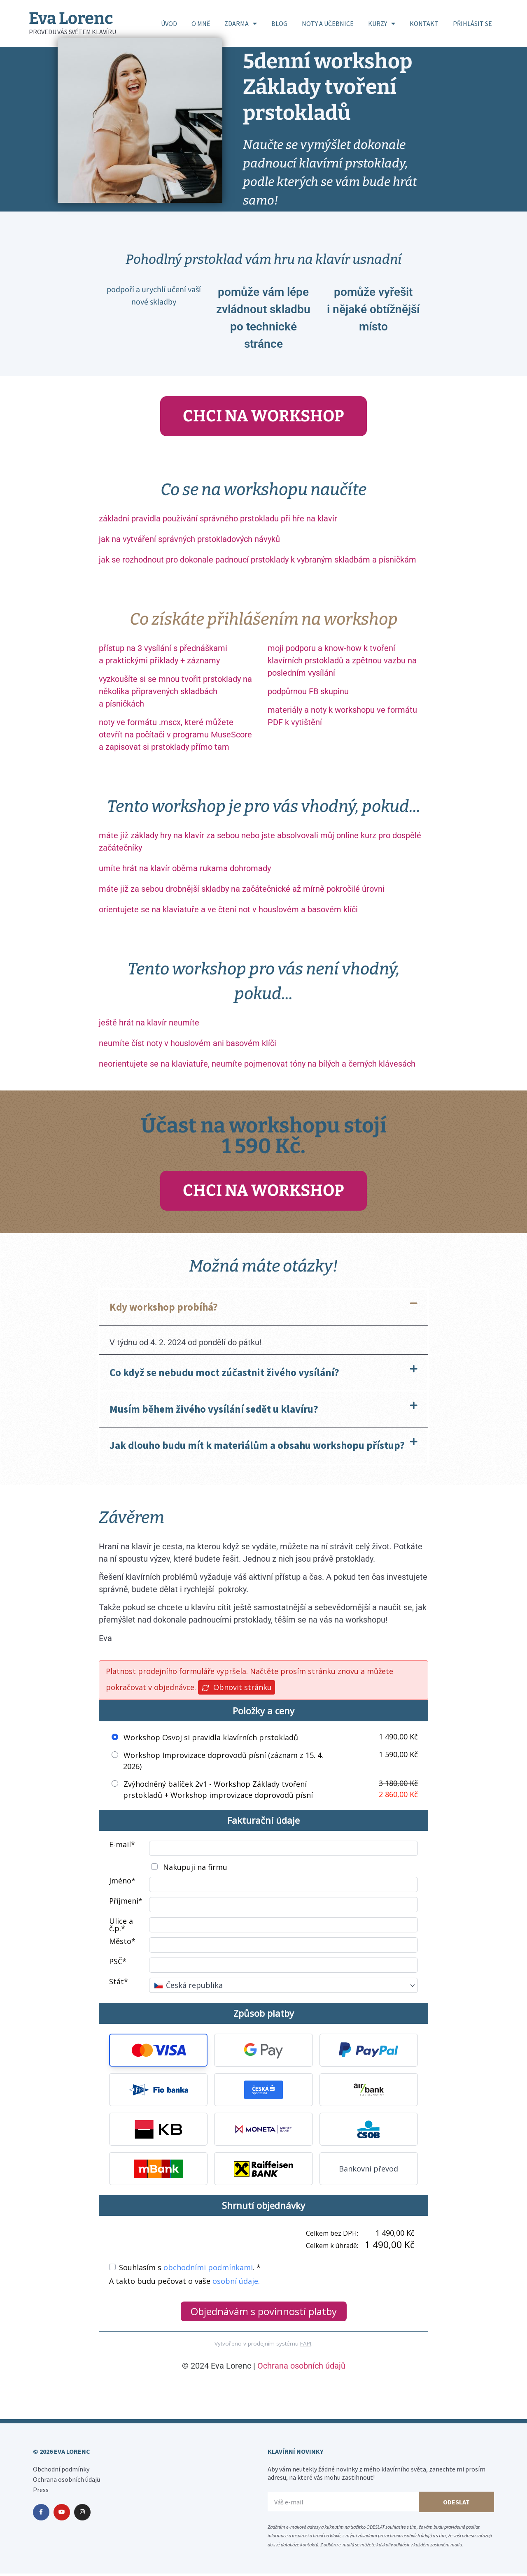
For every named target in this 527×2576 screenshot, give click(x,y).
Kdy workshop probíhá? (164, 1309)
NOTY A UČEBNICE (328, 23)
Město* (122, 1944)
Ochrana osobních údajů (301, 2368)
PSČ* (117, 1964)
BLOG (279, 23)
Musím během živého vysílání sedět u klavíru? (214, 1411)
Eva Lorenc (71, 18)
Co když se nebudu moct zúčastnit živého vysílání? (224, 1374)
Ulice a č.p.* (121, 1927)
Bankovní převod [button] (368, 2171)
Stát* (118, 1984)
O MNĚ (200, 23)
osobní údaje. (236, 2283)
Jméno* (122, 1883)
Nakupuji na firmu (194, 1869)
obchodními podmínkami (208, 2270)
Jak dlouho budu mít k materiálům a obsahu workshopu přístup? (257, 1447)
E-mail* (122, 1847)
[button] (263, 1310)
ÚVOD (169, 23)
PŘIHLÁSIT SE (472, 23)
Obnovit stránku (236, 1690)
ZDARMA (240, 23)
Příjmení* (125, 1903)
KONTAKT (424, 23)
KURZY (381, 23)
